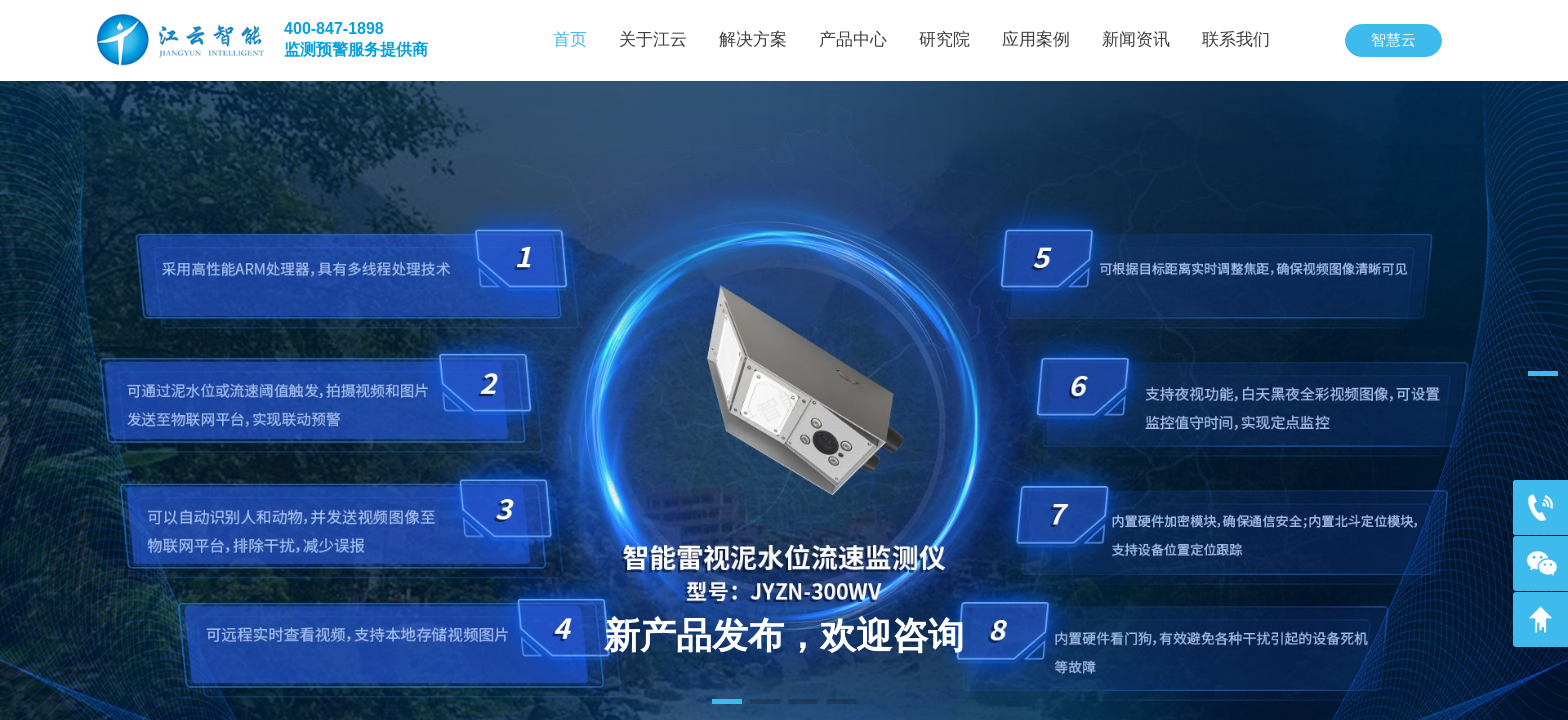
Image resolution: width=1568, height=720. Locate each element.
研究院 (944, 39)
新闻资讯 (1136, 39)
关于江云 (653, 39)
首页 (570, 39)
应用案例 (1036, 39)
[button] (727, 701)
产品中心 (853, 39)
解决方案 (753, 39)
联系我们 (1236, 39)
